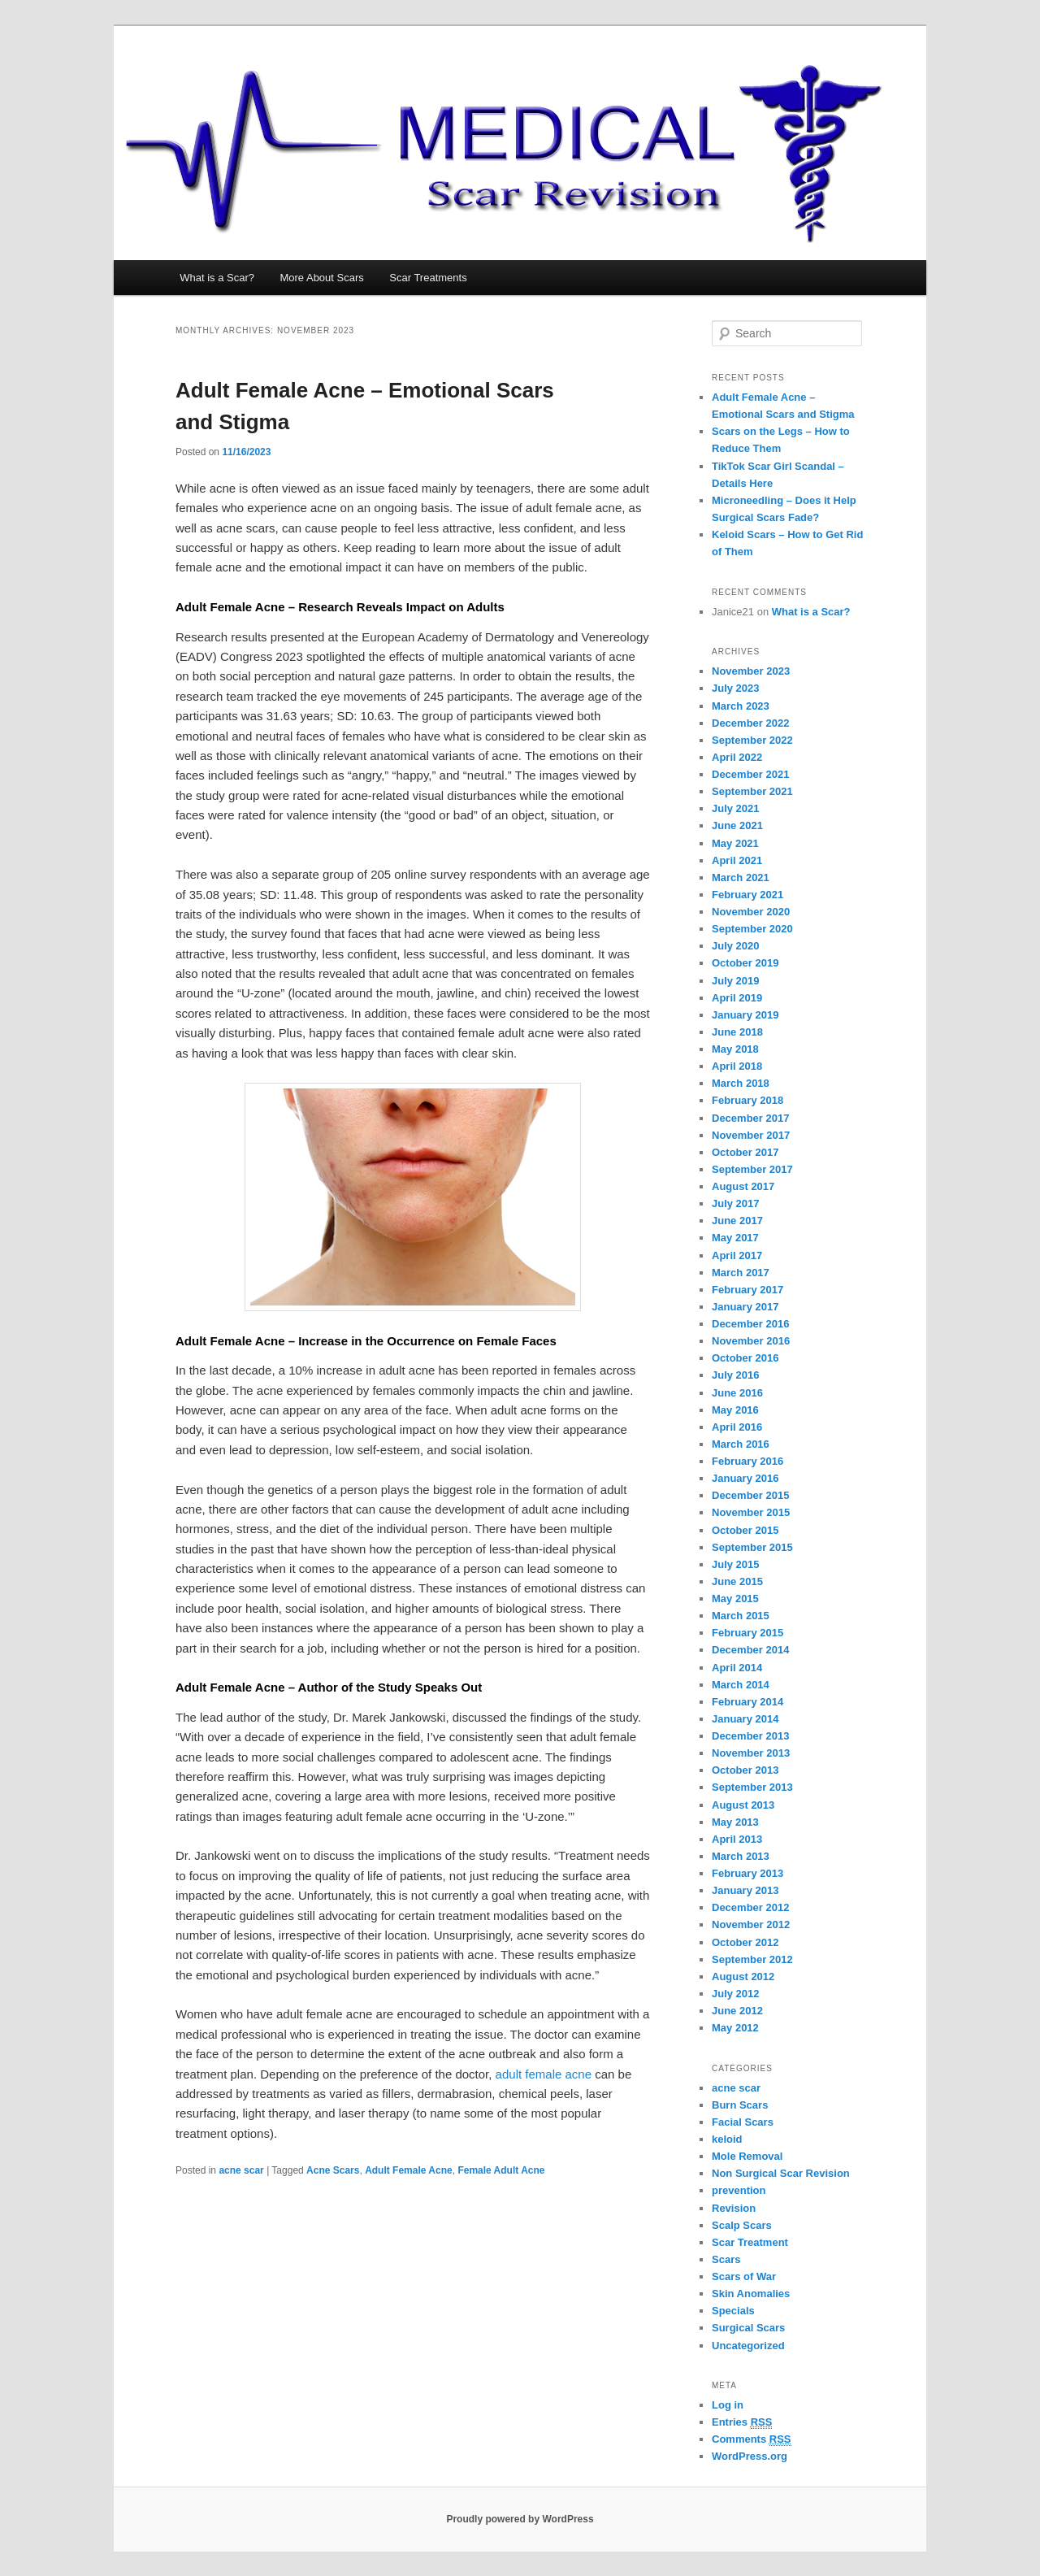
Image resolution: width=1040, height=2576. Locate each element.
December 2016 (750, 1324)
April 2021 (737, 860)
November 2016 (751, 1341)
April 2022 (737, 757)
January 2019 (745, 1015)
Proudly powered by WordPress (519, 2519)
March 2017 (740, 1272)
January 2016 (745, 1478)
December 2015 (750, 1495)
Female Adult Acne (500, 2170)
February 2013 (747, 1873)
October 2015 (745, 1530)
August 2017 (743, 1186)
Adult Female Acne (409, 2170)
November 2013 (751, 1753)
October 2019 (745, 963)
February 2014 (747, 1702)
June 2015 (737, 1581)
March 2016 (740, 1444)
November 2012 (751, 1924)
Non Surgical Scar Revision (781, 2173)
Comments (751, 2439)
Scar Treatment (750, 2242)
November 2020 (751, 912)
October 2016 (745, 1358)
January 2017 (745, 1307)
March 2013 (740, 1856)
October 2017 (745, 1152)
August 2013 (743, 1805)
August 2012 (743, 1976)
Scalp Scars (742, 2225)
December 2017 (750, 1118)
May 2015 (735, 1598)
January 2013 (745, 1890)
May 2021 (735, 843)
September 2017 (752, 1169)
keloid (727, 2139)
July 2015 (736, 1564)
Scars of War (744, 2276)
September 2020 (752, 929)
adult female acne (544, 2074)
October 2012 (745, 1942)
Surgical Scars (748, 2328)
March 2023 (740, 706)
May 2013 (735, 1822)
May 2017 (735, 1238)
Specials (733, 2310)
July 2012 (736, 1993)
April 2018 (737, 1066)
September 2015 (752, 1547)
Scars (726, 2259)
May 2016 (735, 1410)
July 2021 (736, 808)
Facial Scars (743, 2122)
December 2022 (750, 723)
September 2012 (752, 1959)
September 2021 (752, 791)
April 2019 (737, 998)
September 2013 (752, 1787)
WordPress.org (749, 2456)
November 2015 (751, 1512)
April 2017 (737, 1255)
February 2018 (747, 1100)
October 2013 (745, 1770)
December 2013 (750, 1736)
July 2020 (736, 946)
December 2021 (750, 774)
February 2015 (747, 1633)
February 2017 (747, 1290)
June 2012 (737, 2011)
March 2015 (740, 1615)
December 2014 (750, 1650)
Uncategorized (748, 2345)
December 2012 (750, 1907)
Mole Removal (747, 2156)
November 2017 (751, 1135)
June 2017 (737, 1220)
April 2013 (737, 1839)
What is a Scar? (217, 278)
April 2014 (737, 1668)
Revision (734, 2208)
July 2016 (736, 1375)
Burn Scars (740, 2105)
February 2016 (747, 1461)
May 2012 (735, 2028)
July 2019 (736, 981)
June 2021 (737, 825)
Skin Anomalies (751, 2293)
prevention (738, 2190)
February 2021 (747, 894)
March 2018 (740, 1083)
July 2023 (736, 688)
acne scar (241, 2170)
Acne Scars (332, 2170)
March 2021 (740, 877)
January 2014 (745, 1719)
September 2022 (752, 740)
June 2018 (737, 1032)
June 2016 (737, 1393)
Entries (742, 2422)
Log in (727, 2405)
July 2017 (736, 1203)
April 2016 (737, 1427)
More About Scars (321, 278)
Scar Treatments (427, 278)
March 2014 (740, 1685)
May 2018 (735, 1049)
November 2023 (751, 671)
